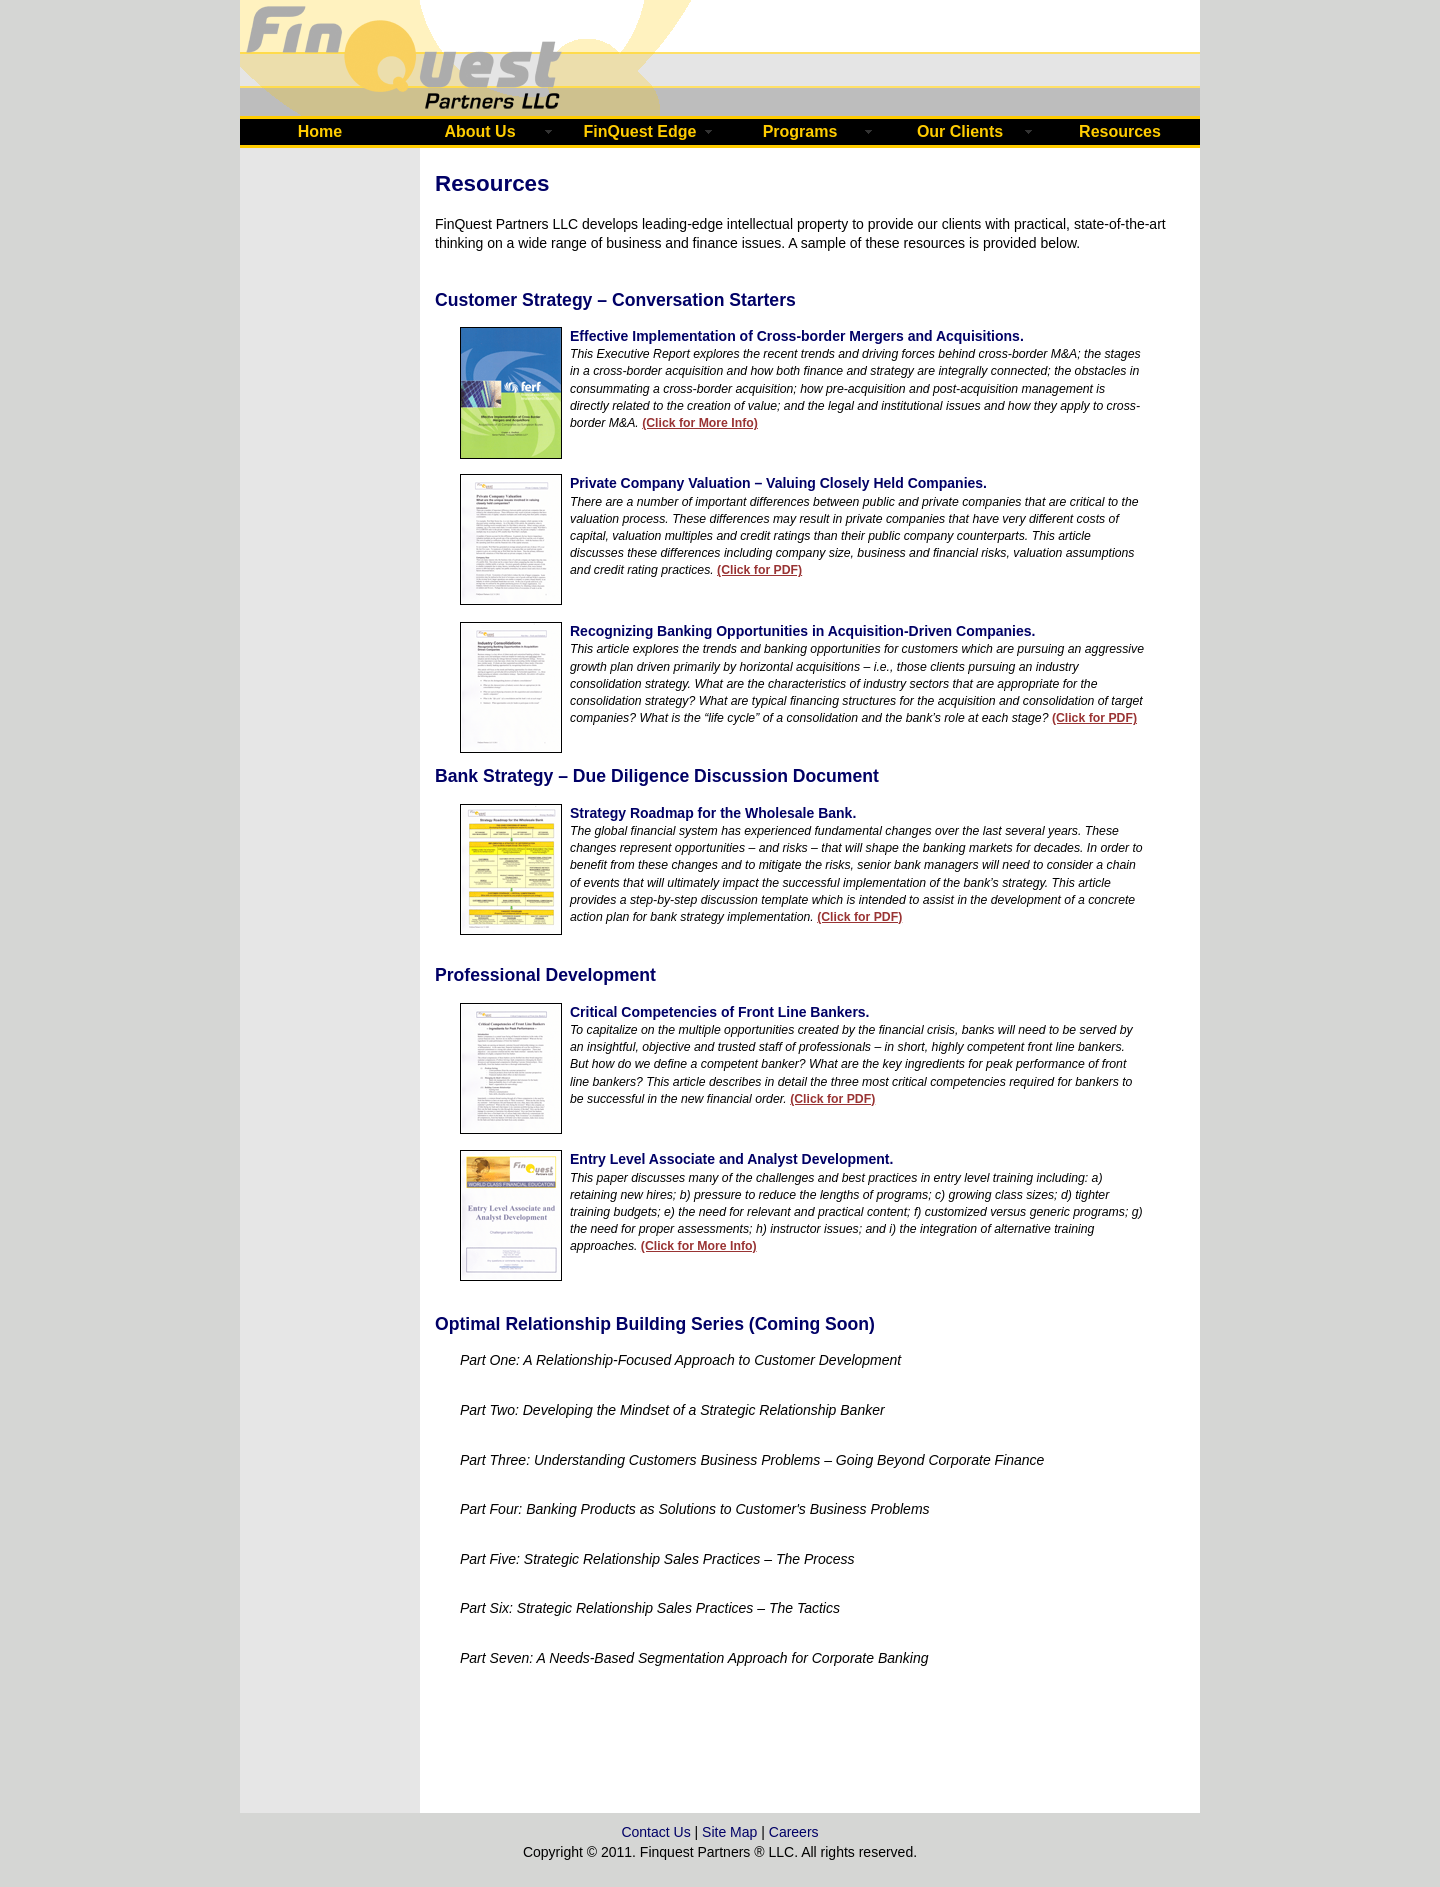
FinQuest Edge (640, 131)
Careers (794, 1832)
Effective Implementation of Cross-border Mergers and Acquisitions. (797, 336)
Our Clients (960, 131)
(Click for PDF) (759, 570)
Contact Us (655, 1832)
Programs (800, 131)
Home (320, 131)
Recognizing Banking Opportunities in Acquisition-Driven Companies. (802, 631)
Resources (1120, 131)
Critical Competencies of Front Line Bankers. (720, 1012)
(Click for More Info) (700, 423)
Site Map (729, 1832)
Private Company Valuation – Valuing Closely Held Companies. (778, 483)
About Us (479, 131)
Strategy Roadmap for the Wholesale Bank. (713, 813)
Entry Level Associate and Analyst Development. (731, 1159)
